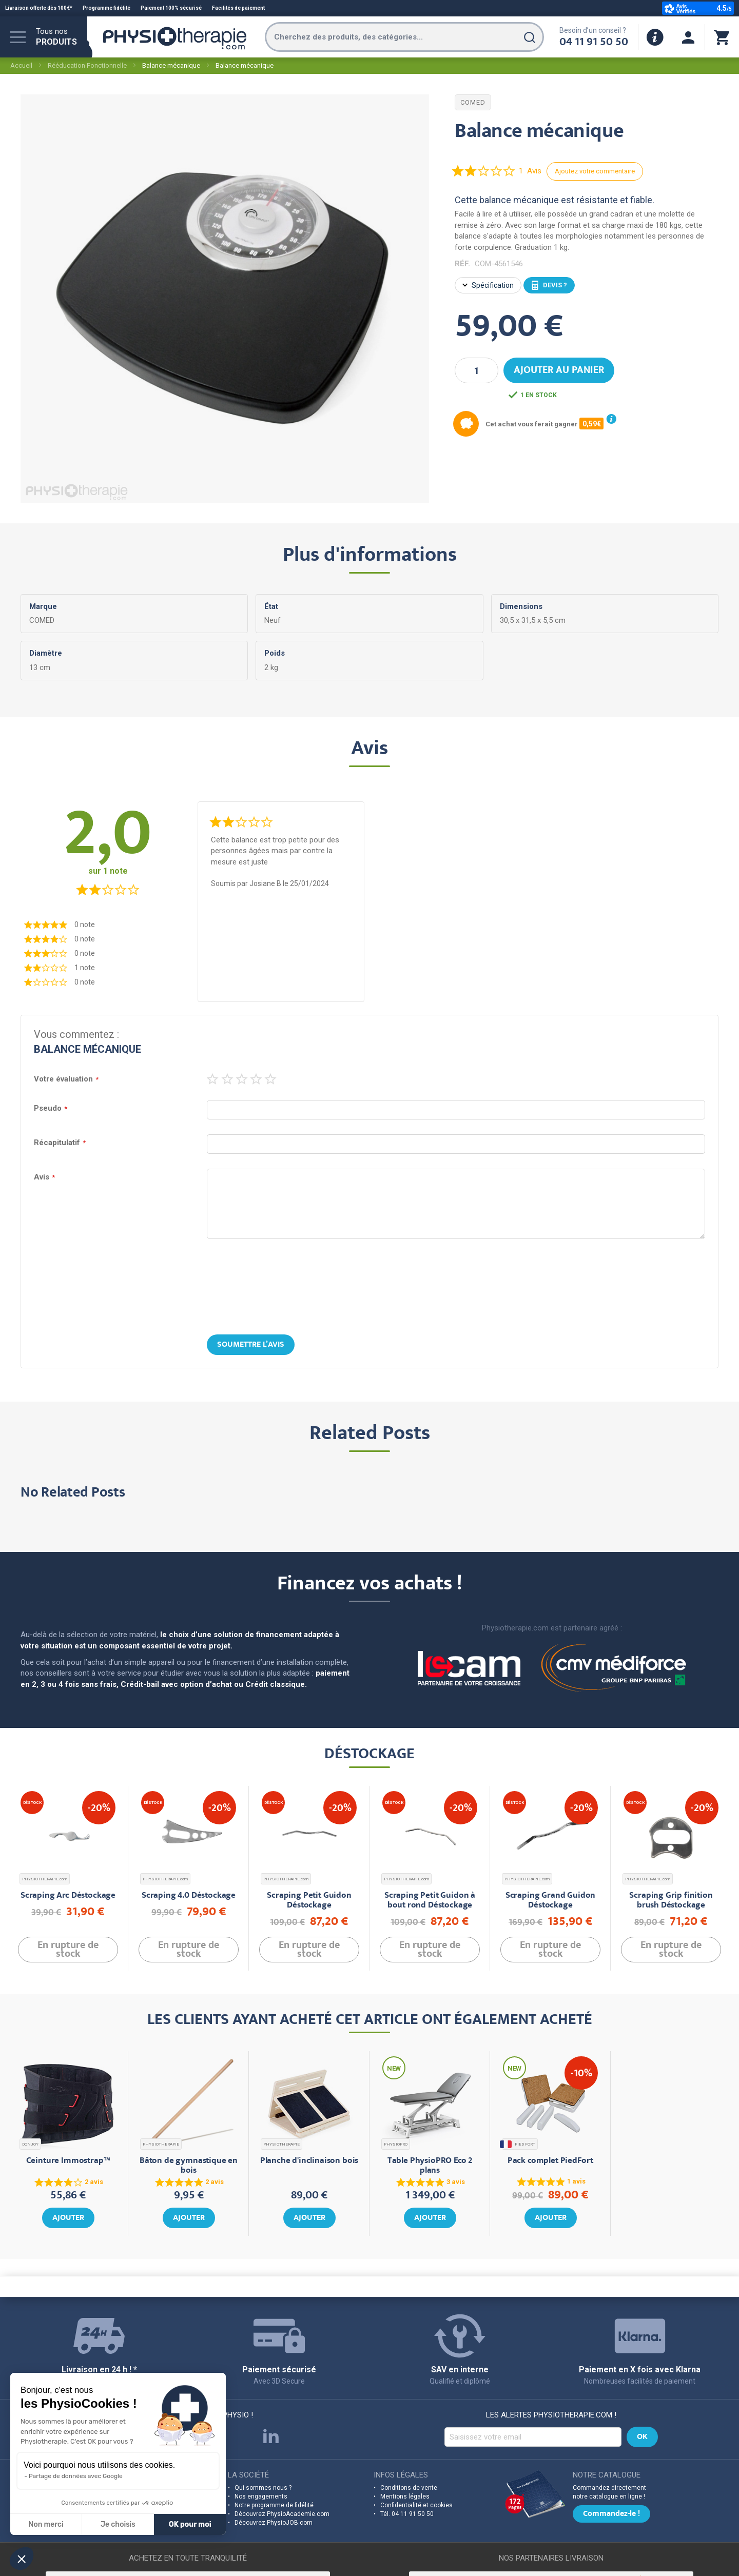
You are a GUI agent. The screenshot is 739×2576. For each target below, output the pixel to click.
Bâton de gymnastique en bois (189, 2166)
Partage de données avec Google (76, 2476)
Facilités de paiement (238, 8)
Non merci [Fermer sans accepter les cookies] (45, 2524)
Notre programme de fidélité (274, 2505)
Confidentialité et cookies (416, 2505)
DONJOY (30, 2144)
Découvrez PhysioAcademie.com (282, 2514)
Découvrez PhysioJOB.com (274, 2522)
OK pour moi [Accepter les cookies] (190, 2524)
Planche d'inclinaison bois (309, 2161)
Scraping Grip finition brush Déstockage (670, 1901)
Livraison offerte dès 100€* (38, 8)
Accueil (21, 65)
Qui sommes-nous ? (263, 2487)
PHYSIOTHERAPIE (161, 2144)
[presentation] (369, 1288)
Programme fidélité (106, 8)
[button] (21, 2558)
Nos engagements (261, 2496)
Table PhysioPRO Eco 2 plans (429, 2166)
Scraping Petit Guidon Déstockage (309, 1901)
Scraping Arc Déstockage (68, 1896)
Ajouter (68, 2218)
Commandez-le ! (611, 2514)
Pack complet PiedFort (550, 2161)
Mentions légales (405, 2496)
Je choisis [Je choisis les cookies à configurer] (118, 2524)
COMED (472, 102)
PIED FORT (518, 2144)
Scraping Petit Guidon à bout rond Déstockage (429, 1901)
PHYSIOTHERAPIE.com (44, 1879)
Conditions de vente (408, 2487)
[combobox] (404, 37)
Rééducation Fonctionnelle (87, 65)
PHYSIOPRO (395, 2144)
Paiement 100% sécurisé (171, 8)
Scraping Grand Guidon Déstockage (550, 1901)
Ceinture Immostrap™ (68, 2161)
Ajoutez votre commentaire (595, 171)
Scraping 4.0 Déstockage (189, 1896)
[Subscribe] (642, 2437)
